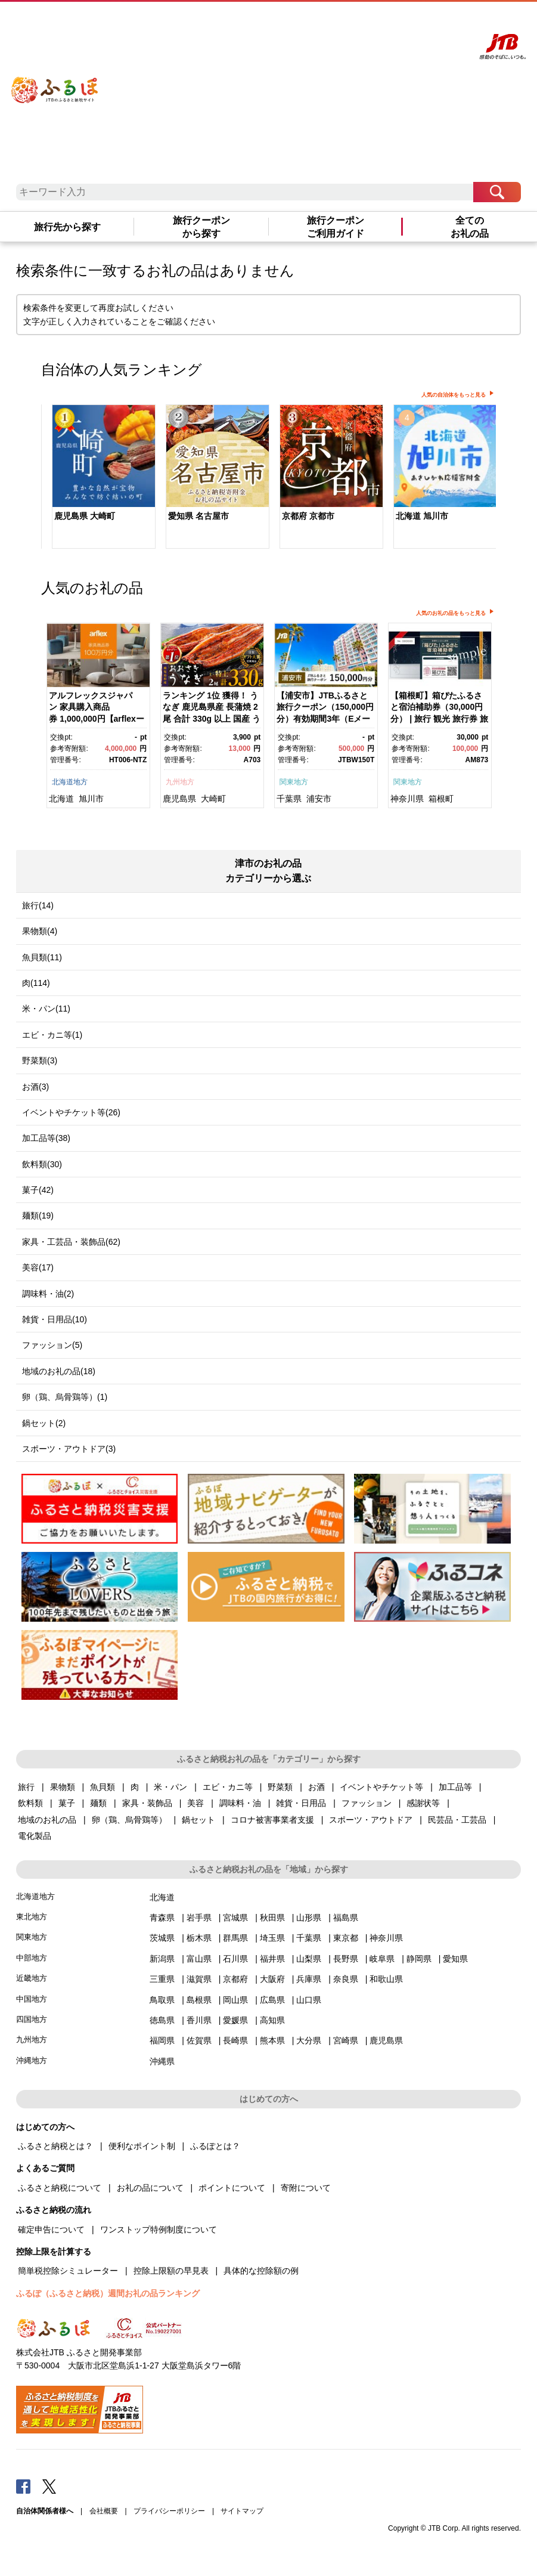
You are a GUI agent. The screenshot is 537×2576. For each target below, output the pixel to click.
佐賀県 (199, 2040)
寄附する (435, 22)
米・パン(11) (46, 1008)
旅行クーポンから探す (201, 227)
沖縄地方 (31, 2060)
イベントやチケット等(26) (71, 1112)
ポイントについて (231, 2187)
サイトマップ (242, 2511)
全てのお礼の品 (470, 227)
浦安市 (318, 798)
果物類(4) (39, 931)
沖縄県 (162, 2061)
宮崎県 (345, 2040)
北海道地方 (70, 782)
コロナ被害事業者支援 (272, 1819)
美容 (195, 1803)
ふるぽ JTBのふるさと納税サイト (55, 82)
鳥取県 (162, 2000)
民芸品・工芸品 (457, 1819)
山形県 (308, 1917)
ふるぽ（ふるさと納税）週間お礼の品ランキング (108, 2293)
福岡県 (162, 2040)
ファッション (367, 1803)
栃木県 (199, 1938)
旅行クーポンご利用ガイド (335, 227)
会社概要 (103, 2511)
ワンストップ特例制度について (158, 2229)
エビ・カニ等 (228, 1787)
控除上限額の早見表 (171, 2270)
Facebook (23, 2485)
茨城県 (162, 1938)
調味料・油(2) (48, 1293)
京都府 (235, 1979)
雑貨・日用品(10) (54, 1319)
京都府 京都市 (308, 516)
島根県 (199, 2000)
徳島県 (162, 2020)
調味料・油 (240, 1803)
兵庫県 (308, 1979)
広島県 (272, 2000)
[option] (98, 477)
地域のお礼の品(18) (58, 1371)
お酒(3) (35, 1086)
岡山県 (235, 2000)
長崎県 (235, 2040)
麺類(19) (38, 1215)
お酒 (316, 1787)
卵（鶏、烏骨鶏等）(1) (64, 1397)
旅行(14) (38, 905)
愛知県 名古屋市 (198, 516)
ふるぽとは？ (215, 2146)
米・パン (170, 1787)
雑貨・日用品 (301, 1803)
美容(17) (38, 1267)
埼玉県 (272, 1938)
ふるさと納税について (59, 2187)
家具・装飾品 (147, 1803)
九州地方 (180, 782)
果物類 (62, 1787)
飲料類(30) (42, 1164)
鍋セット (198, 1819)
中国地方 (31, 1998)
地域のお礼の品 (47, 1819)
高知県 (272, 2020)
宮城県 (235, 1917)
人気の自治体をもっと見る (453, 395)
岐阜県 (382, 1958)
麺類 (98, 1803)
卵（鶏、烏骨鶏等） (129, 1819)
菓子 (66, 1803)
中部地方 (31, 1957)
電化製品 (34, 1836)
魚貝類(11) (42, 957)
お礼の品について (150, 2187)
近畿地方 (31, 1978)
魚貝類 (102, 1787)
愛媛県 (235, 2020)
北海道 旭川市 (422, 516)
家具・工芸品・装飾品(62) (71, 1242)
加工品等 (455, 1787)
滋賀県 (199, 1979)
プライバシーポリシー (169, 2511)
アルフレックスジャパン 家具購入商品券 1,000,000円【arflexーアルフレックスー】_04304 (96, 719)
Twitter (49, 2485)
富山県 (199, 1958)
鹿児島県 (179, 798)
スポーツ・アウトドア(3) (69, 1449)
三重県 (162, 1979)
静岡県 (419, 1958)
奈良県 (345, 1979)
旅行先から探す (67, 226)
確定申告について (51, 2229)
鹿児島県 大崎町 (84, 516)
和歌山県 (386, 1979)
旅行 (26, 1787)
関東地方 (294, 782)
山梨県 (308, 1958)
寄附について (306, 2187)
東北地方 (31, 1916)
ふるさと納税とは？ (55, 2146)
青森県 (162, 1917)
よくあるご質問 (359, 22)
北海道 (61, 798)
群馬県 (235, 1938)
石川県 (235, 1958)
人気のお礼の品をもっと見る (451, 613)
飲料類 (30, 1803)
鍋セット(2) (44, 1423)
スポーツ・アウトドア (370, 1819)
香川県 (199, 2020)
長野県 (345, 1958)
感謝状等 (423, 1803)
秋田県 (272, 1917)
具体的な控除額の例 (261, 2270)
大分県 (308, 2040)
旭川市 (91, 798)
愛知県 (455, 1958)
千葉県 (289, 798)
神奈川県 (407, 798)
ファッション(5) (52, 1345)
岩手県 (199, 1917)
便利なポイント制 (141, 2146)
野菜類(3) (39, 1060)
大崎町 (213, 798)
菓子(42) (38, 1190)
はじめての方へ (309, 22)
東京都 (345, 1938)
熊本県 (272, 2040)
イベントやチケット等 (381, 1787)
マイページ (402, 22)
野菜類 (280, 1787)
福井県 (272, 1958)
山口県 (308, 2000)
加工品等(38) (46, 1138)
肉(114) (36, 983)
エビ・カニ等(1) (52, 1035)
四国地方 (31, 2019)
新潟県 (162, 1958)
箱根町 (441, 798)
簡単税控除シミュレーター (68, 2270)
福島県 (345, 1917)
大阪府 (272, 1979)
